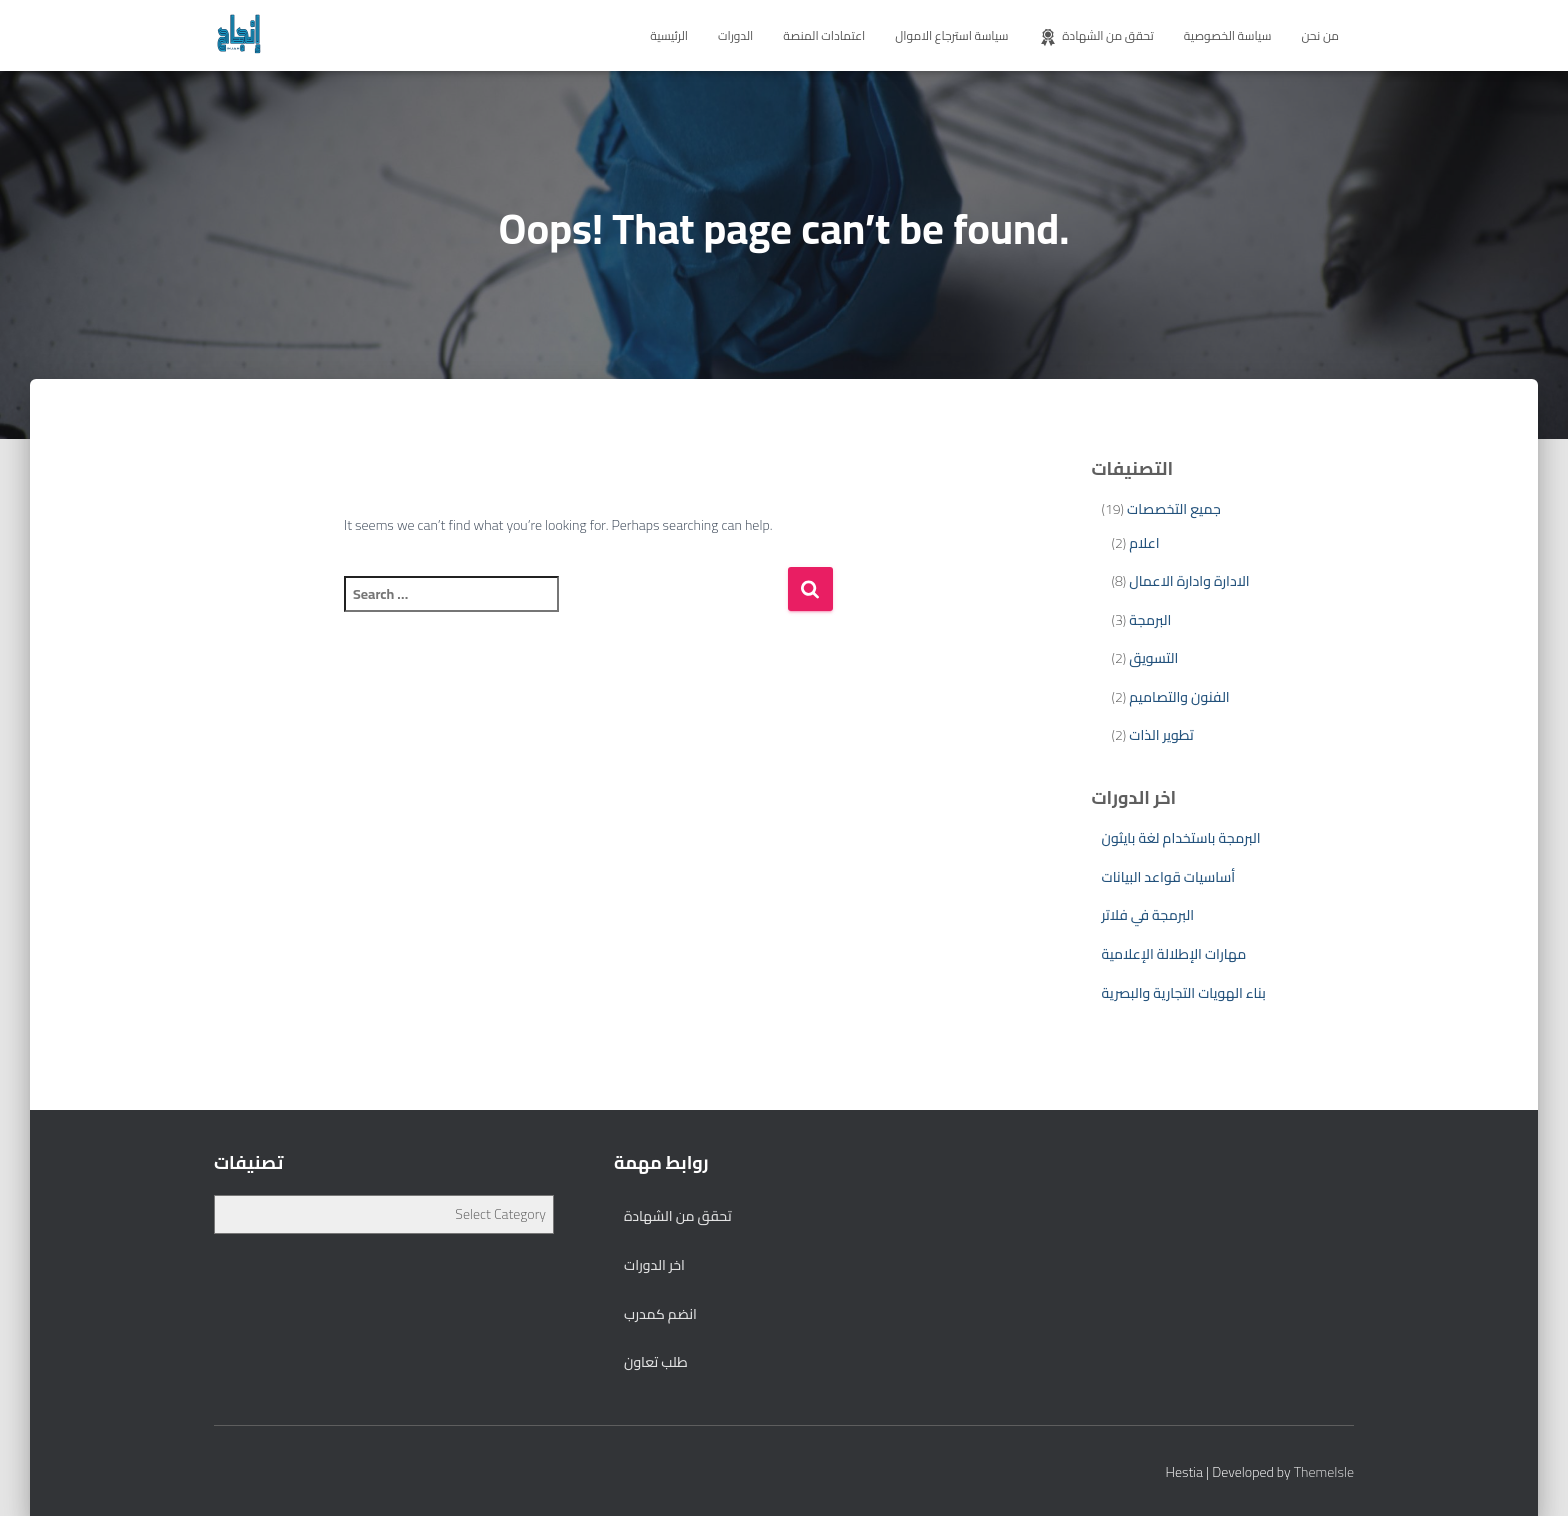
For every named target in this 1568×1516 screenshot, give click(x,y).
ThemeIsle (1324, 1472)
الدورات (735, 35)
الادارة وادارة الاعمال (1189, 581)
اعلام (1144, 543)
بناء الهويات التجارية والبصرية (1184, 993)
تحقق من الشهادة (1095, 35)
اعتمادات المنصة (824, 35)
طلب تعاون (656, 1362)
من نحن (1320, 35)
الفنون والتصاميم (1179, 697)
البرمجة (1150, 620)
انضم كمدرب (660, 1314)
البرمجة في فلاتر (1148, 915)
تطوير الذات (1161, 735)
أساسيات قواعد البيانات (1169, 877)
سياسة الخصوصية (1228, 35)
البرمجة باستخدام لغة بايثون (1181, 838)
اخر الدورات (654, 1265)
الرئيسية (669, 35)
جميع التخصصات (1174, 509)
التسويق (1153, 658)
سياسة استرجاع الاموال (951, 35)
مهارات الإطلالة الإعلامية (1174, 954)
